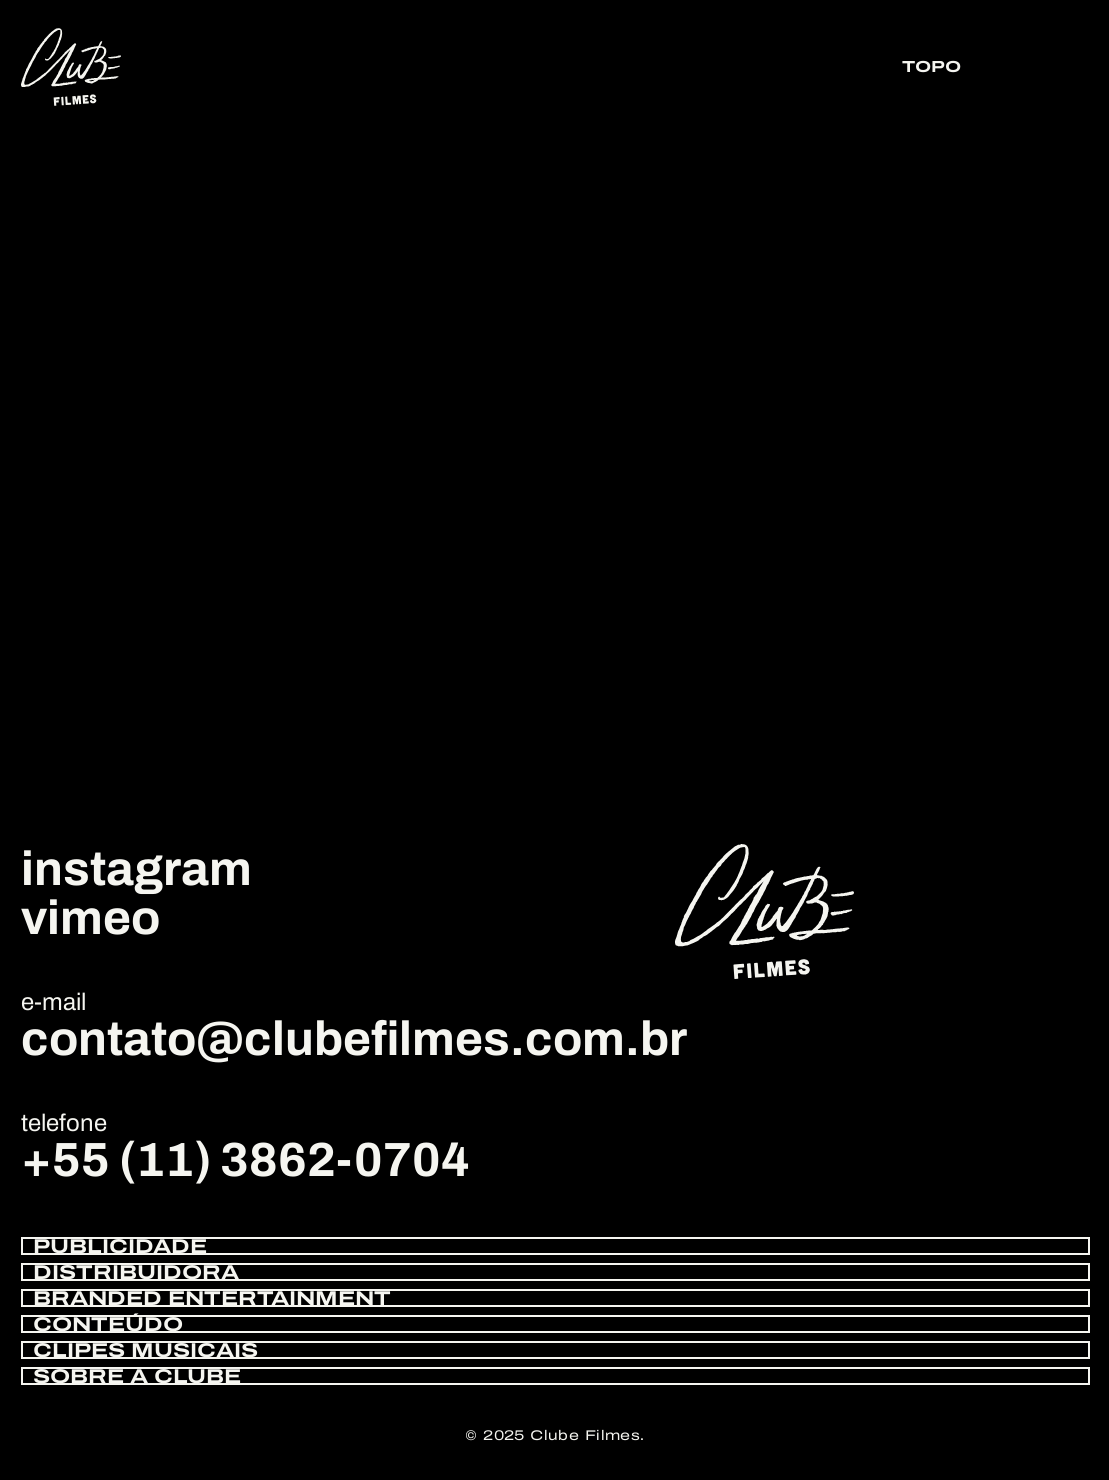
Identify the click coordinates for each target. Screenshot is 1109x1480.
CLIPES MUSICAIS (145, 1350)
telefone (64, 1123)
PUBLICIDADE (120, 1246)
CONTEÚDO (108, 1324)
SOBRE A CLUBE (137, 1376)
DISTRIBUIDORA (136, 1272)
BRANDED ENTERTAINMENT (212, 1298)
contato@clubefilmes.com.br (354, 1039)
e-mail (53, 1002)
